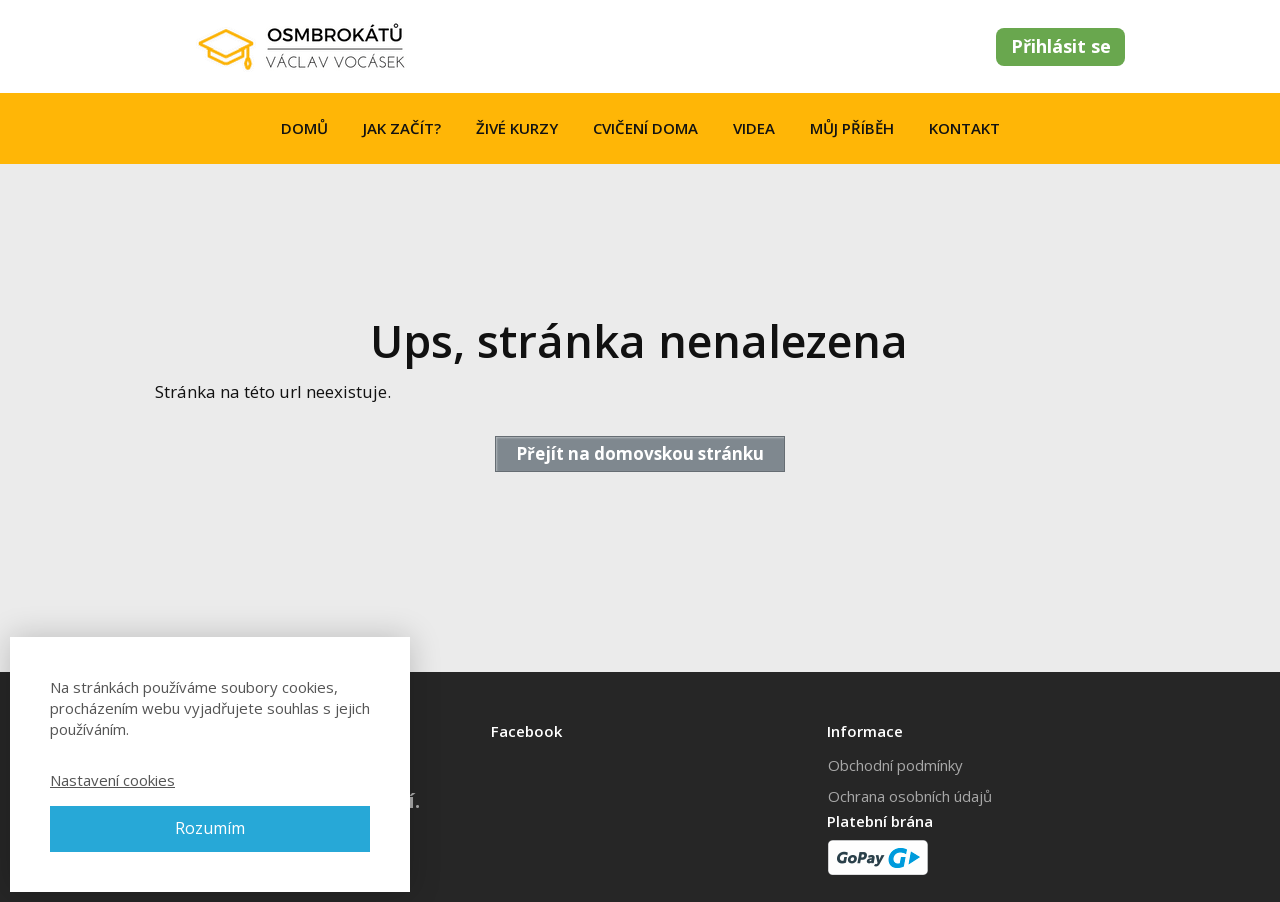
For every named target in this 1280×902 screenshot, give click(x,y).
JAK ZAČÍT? (402, 128)
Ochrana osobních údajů (910, 796)
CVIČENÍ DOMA (645, 128)
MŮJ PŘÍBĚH (852, 128)
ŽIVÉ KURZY (517, 128)
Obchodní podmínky (895, 765)
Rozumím (210, 828)
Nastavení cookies (112, 780)
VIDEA (754, 128)
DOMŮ (304, 128)
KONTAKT (964, 128)
